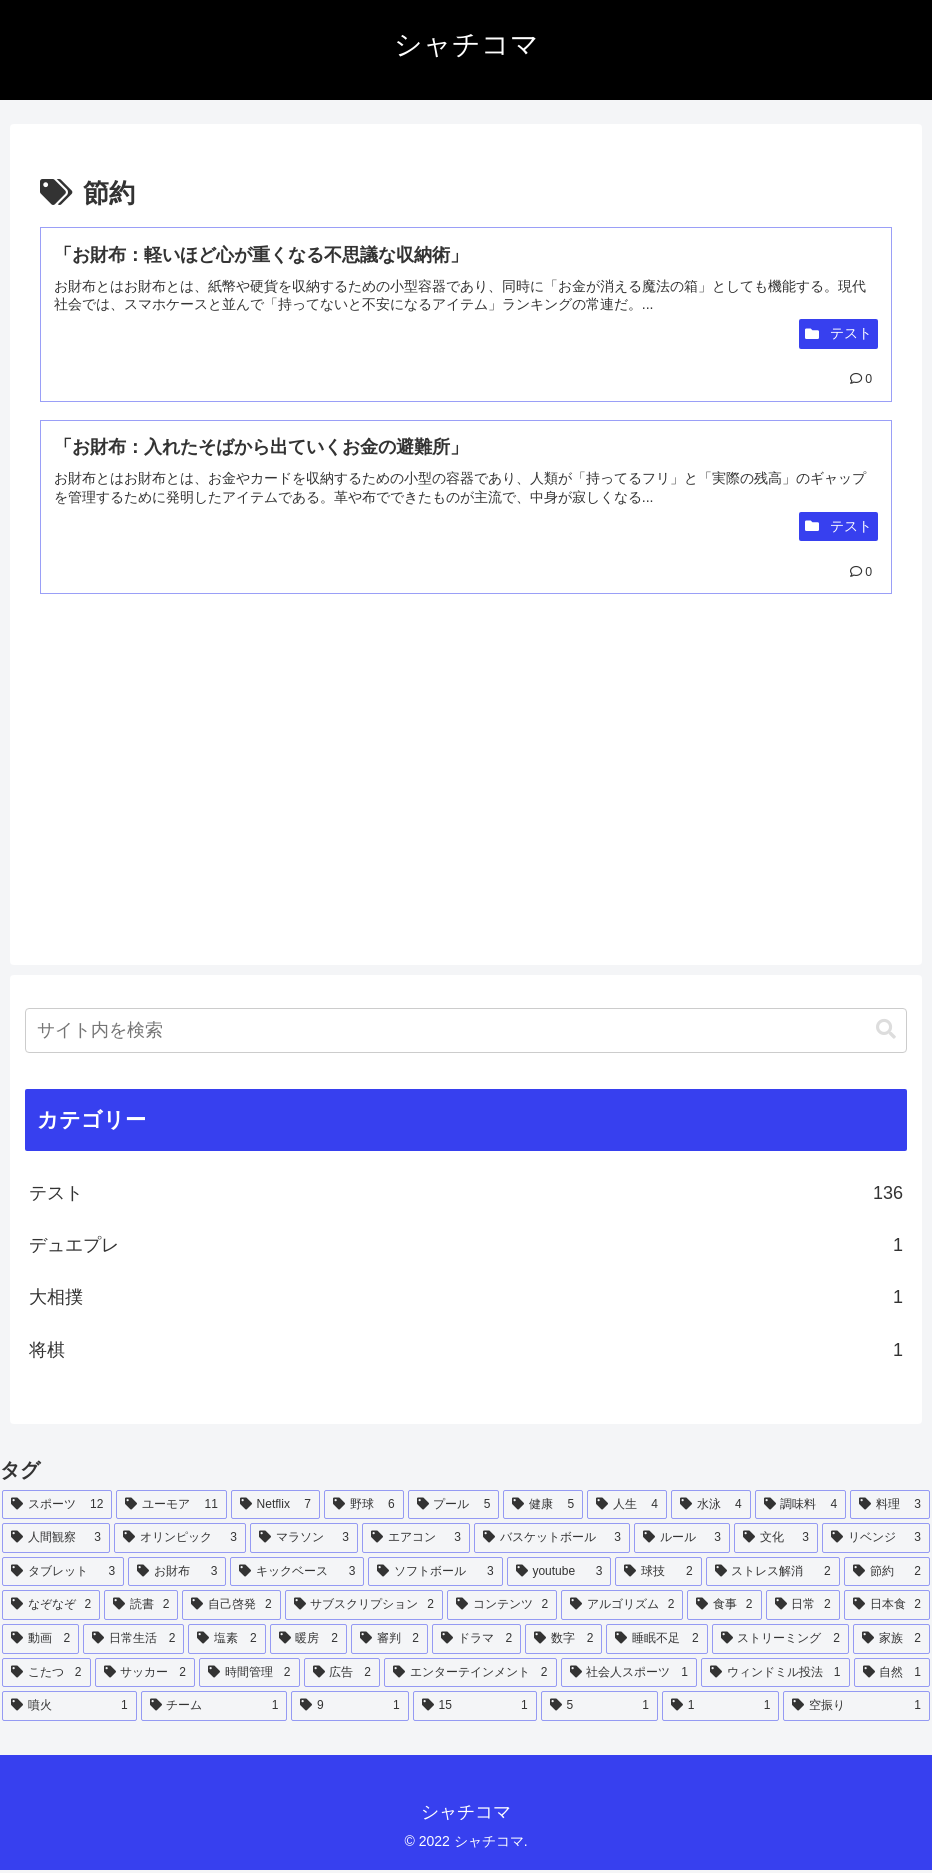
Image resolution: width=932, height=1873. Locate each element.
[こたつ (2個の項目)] (46, 1675)
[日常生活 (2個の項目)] (133, 1641)
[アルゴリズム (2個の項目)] (622, 1608)
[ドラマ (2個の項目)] (476, 1641)
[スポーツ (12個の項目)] (57, 1507)
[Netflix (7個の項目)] (275, 1507)
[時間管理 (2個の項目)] (249, 1675)
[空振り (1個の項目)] (856, 1709)
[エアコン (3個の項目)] (416, 1541)
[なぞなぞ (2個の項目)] (51, 1608)
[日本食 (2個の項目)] (887, 1608)
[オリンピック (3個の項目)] (180, 1541)
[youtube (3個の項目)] (559, 1574)
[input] (466, 1032)
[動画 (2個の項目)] (40, 1641)
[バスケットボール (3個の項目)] (552, 1541)
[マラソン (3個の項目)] (304, 1541)
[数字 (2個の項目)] (563, 1641)
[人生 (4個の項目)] (627, 1507)
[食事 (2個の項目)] (724, 1608)
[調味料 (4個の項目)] (801, 1507)
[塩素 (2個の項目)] (226, 1641)
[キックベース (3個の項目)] (297, 1574)
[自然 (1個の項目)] (892, 1675)
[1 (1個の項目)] (720, 1709)
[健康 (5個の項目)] (543, 1507)
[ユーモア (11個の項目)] (171, 1507)
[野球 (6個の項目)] (364, 1507)
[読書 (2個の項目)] (141, 1608)
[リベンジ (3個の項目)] (876, 1541)
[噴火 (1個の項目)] (69, 1709)
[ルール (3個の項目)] (682, 1541)
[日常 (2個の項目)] (803, 1608)
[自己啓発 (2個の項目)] (231, 1608)
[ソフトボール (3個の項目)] (435, 1574)
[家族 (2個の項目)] (891, 1641)
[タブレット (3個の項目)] (63, 1574)
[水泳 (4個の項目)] (711, 1507)
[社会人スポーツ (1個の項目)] (629, 1675)
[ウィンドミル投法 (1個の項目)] (775, 1675)
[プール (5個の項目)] (454, 1507)
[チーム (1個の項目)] (214, 1709)
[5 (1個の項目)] (599, 1709)
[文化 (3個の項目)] (776, 1541)
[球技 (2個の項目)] (658, 1574)
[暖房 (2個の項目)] (308, 1641)
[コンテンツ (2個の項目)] (502, 1608)
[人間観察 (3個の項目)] (56, 1541)
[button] (886, 1032)
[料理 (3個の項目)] (890, 1507)
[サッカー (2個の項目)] (145, 1675)
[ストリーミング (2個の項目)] (780, 1641)
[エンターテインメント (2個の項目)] (470, 1675)
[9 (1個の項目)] (349, 1709)
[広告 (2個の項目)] (342, 1675)
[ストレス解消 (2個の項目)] (773, 1574)
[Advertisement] (253, 790)
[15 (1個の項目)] (475, 1709)
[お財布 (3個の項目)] (177, 1574)
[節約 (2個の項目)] (887, 1574)
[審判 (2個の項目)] (389, 1641)
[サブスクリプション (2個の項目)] (364, 1608)
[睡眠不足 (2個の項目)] (656, 1641)
